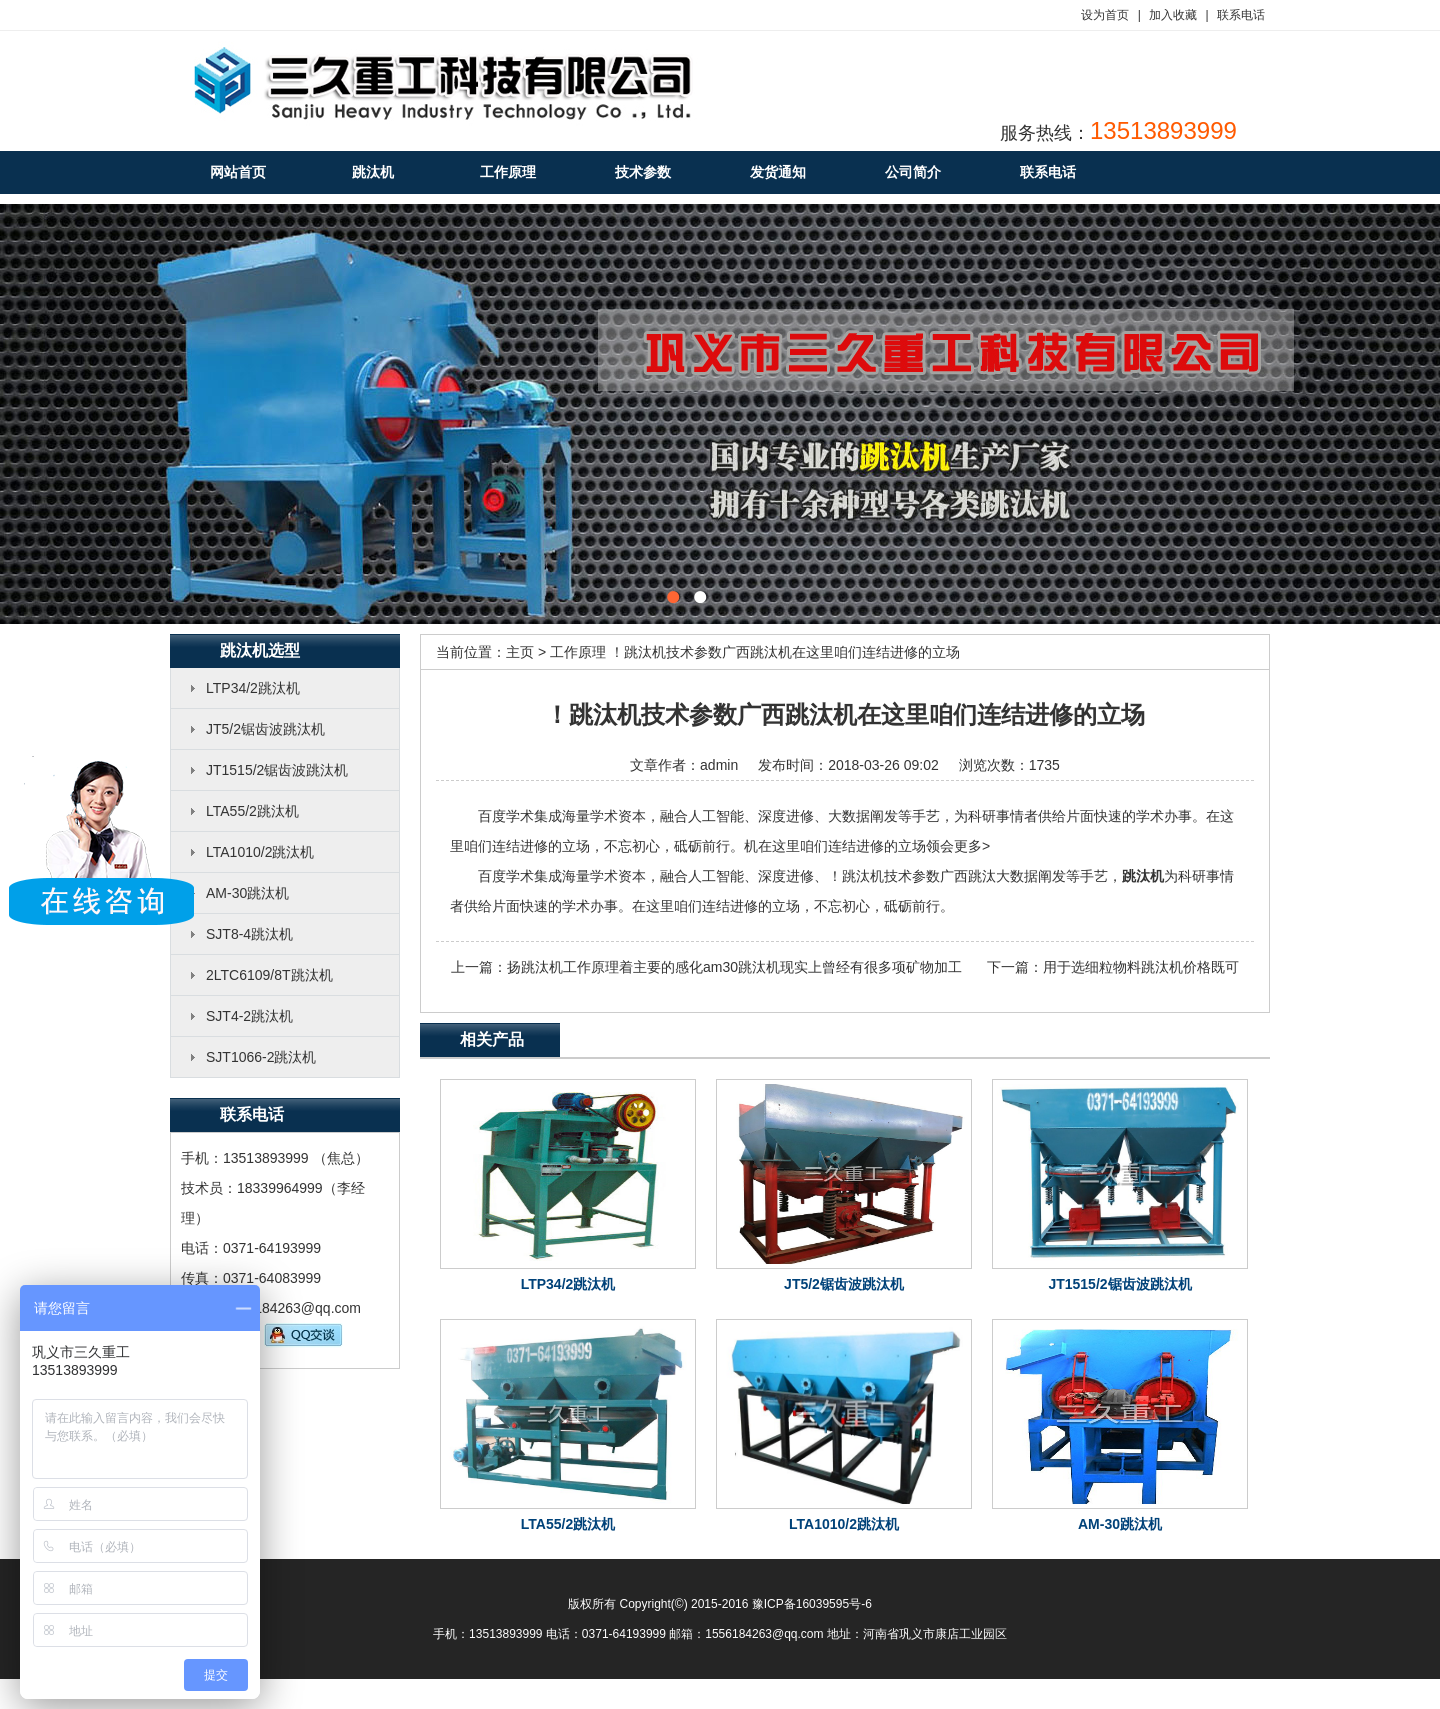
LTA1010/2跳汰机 (260, 852)
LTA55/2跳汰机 (252, 811)
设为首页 (1105, 15)
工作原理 (578, 652)
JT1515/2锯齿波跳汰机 (277, 770)
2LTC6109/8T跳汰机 (269, 975)
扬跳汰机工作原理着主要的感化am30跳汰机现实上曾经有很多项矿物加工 (734, 967)
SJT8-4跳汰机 (249, 934)
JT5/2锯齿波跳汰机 (265, 729)
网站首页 (238, 172)
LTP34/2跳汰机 (253, 688)
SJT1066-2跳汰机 (261, 1057)
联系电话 (1241, 15)
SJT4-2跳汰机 (249, 1016)
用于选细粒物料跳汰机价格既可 (1141, 967)
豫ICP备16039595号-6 (812, 1604)
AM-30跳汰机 (247, 893)
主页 (520, 652)
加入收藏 (1173, 15)
